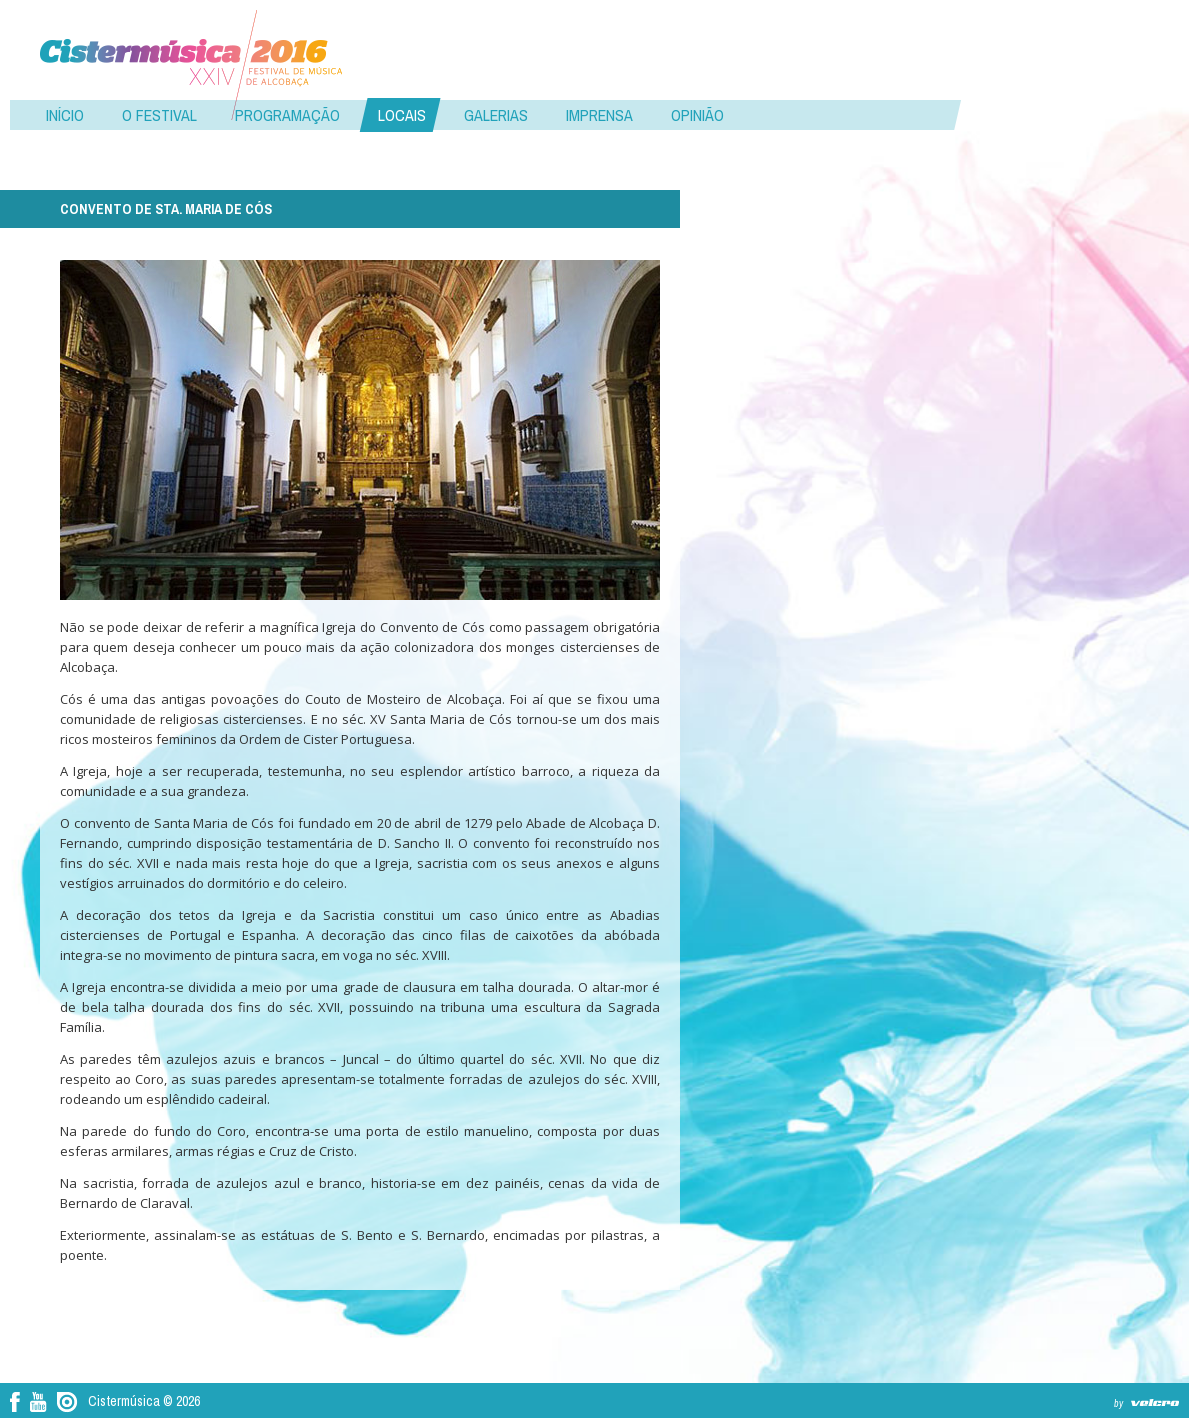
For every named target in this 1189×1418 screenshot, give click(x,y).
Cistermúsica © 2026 (144, 1401)
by (1118, 1403)
